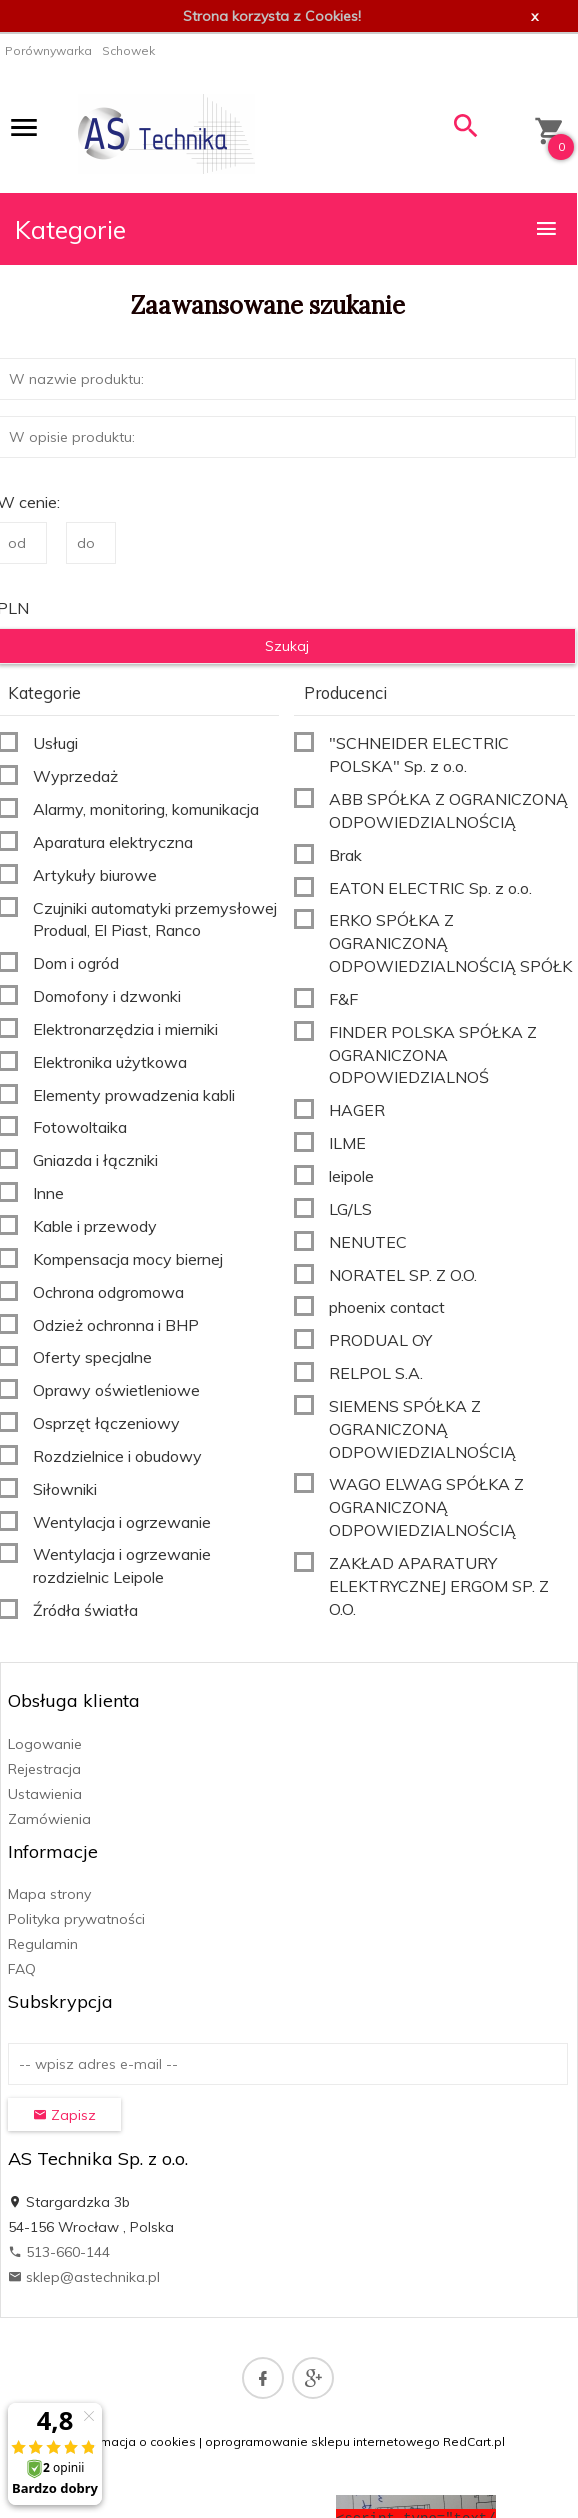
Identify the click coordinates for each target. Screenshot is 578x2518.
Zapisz (64, 2115)
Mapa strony (49, 1894)
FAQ (22, 1969)
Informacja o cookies (135, 2441)
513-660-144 (59, 2252)
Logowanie (45, 1744)
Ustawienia (45, 1794)
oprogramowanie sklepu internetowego (322, 2441)
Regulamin (43, 1944)
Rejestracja (44, 1769)
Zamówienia (49, 1819)
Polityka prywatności (76, 1919)
